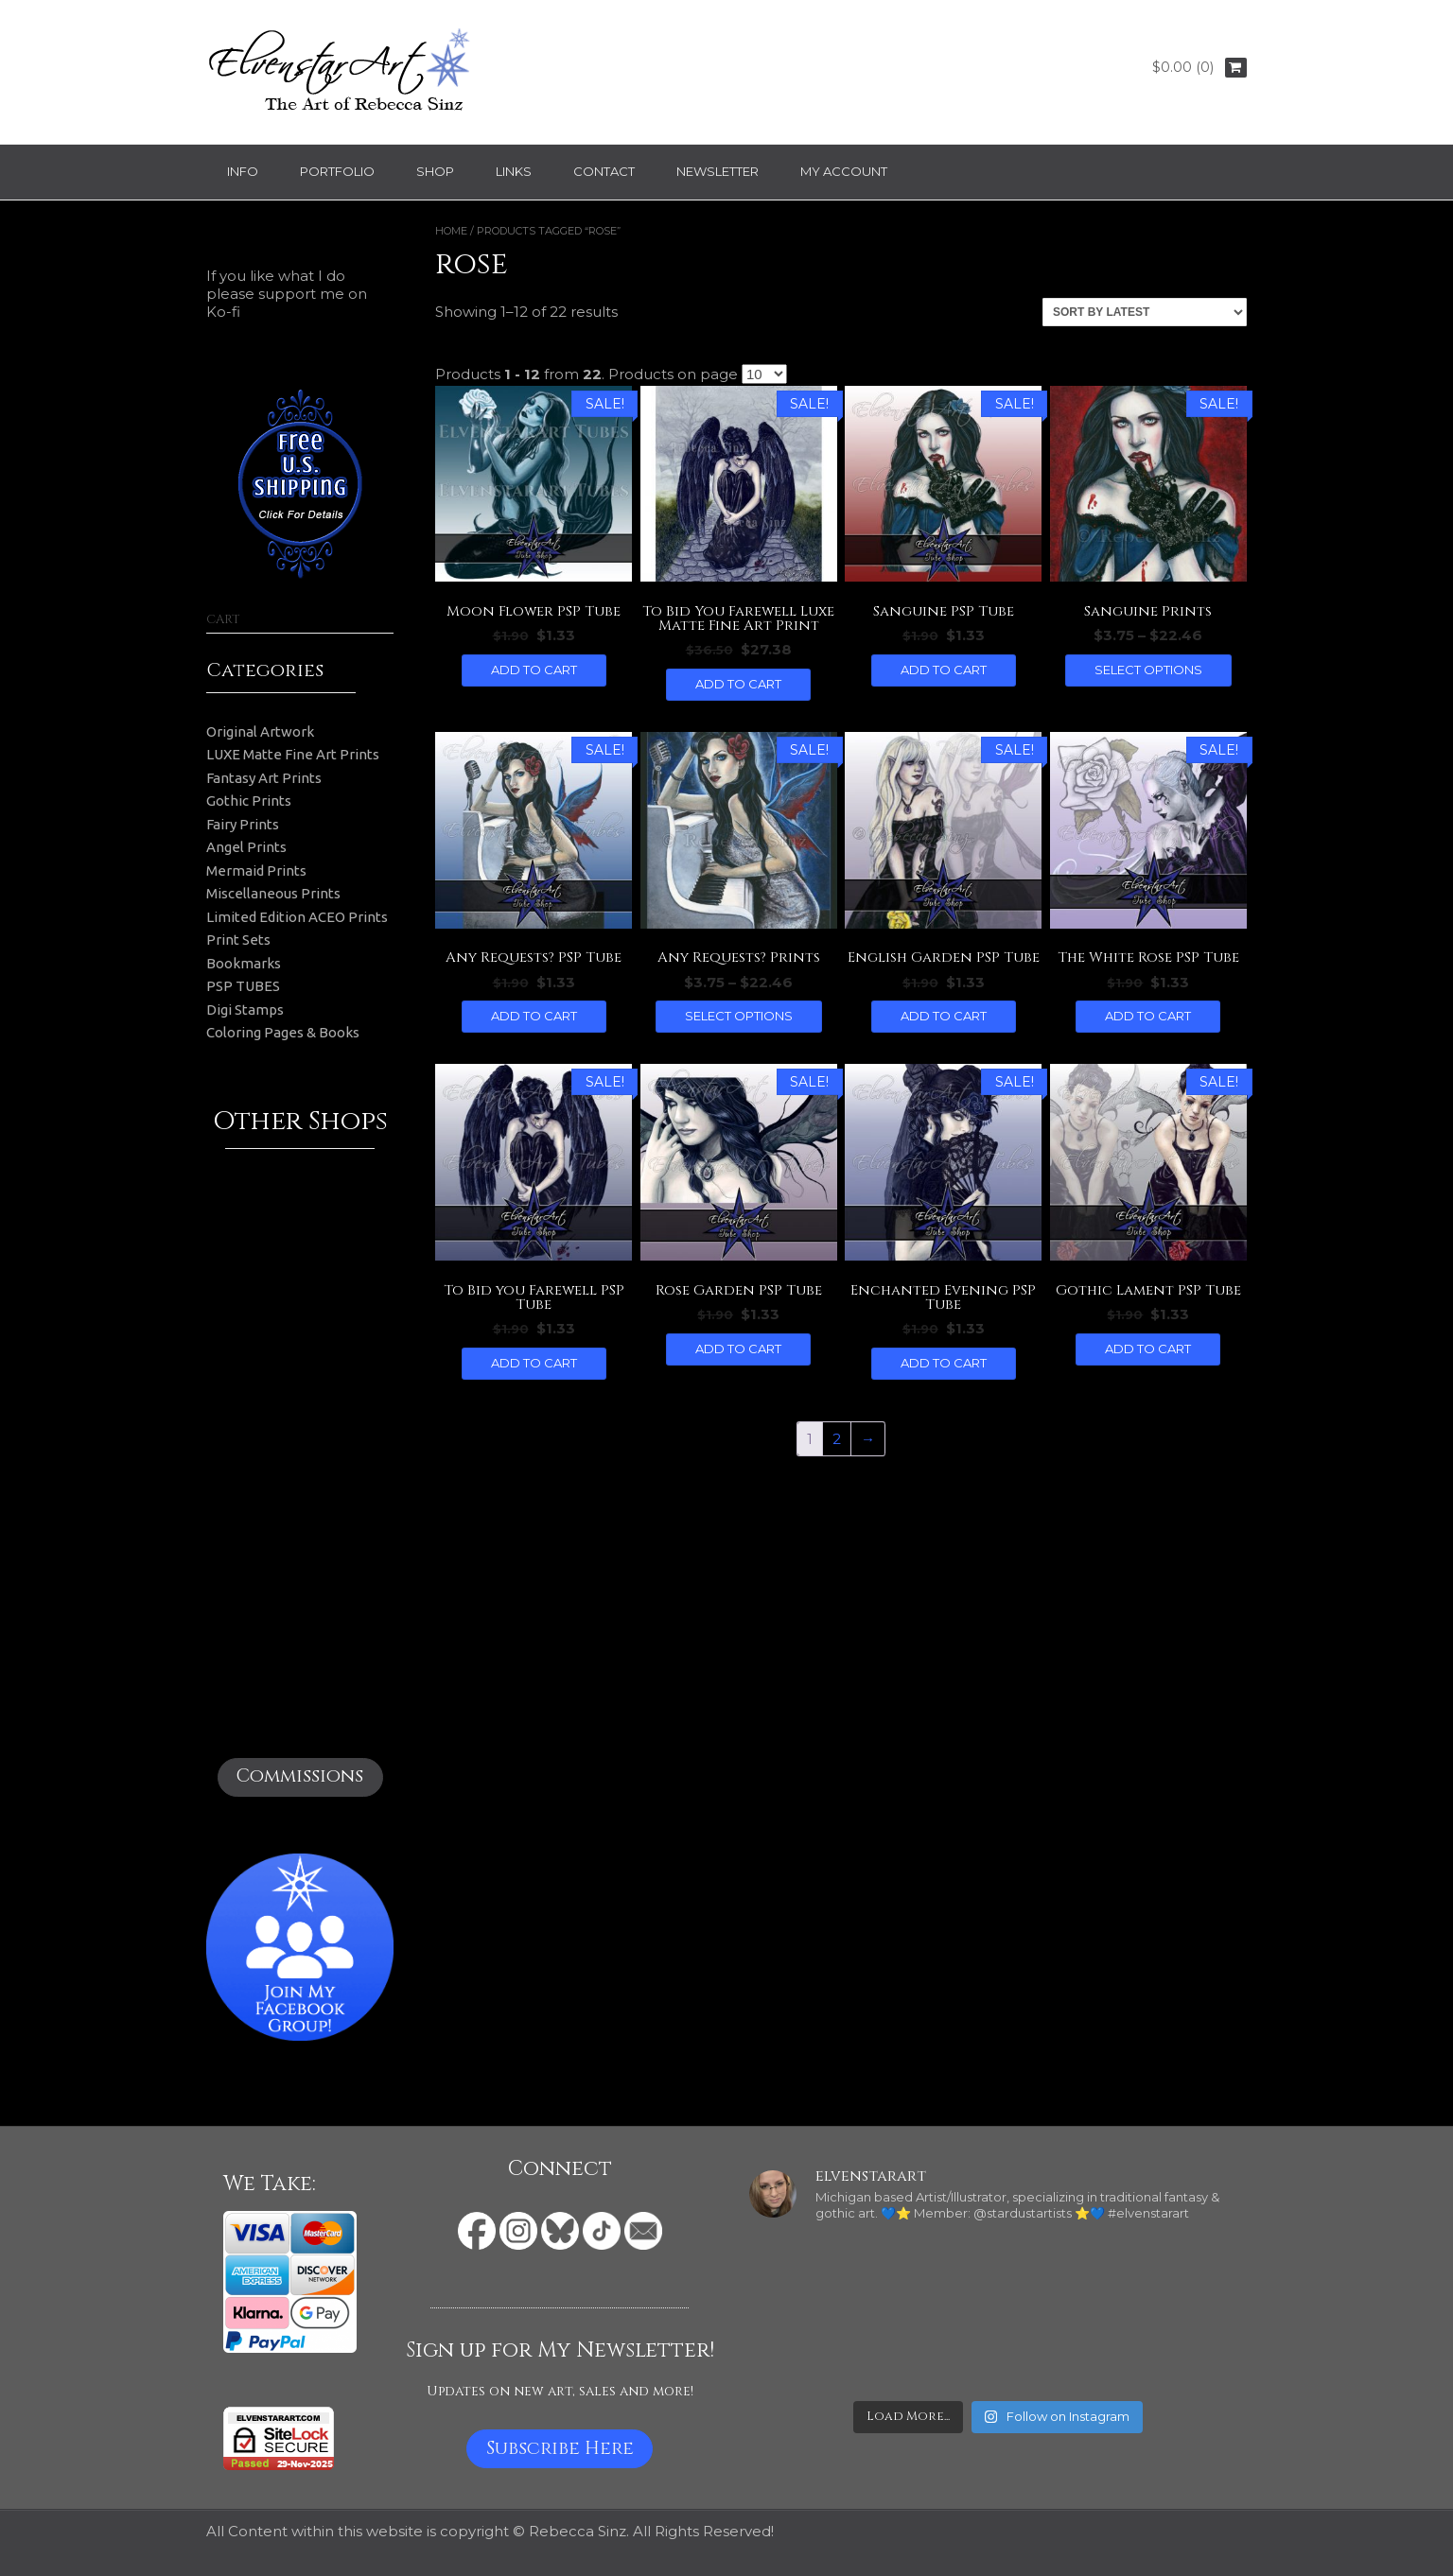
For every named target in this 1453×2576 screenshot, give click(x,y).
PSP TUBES (243, 986)
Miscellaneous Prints (273, 893)
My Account (843, 171)
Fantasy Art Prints (264, 778)
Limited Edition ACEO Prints (297, 917)
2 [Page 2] (836, 1439)
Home (451, 230)
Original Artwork (260, 731)
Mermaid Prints (256, 870)
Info (242, 171)
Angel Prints (246, 847)
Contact (604, 171)
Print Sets (238, 939)
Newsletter (717, 171)
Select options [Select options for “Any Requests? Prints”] (739, 1015)
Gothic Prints (248, 800)
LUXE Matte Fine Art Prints (292, 754)
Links (514, 171)
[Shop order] (1144, 312)
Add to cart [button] (534, 669)
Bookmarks (243, 963)
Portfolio (337, 171)
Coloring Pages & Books (282, 1032)
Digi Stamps (245, 1009)
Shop (435, 171)
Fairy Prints (242, 824)
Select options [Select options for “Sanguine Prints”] (1148, 669)
